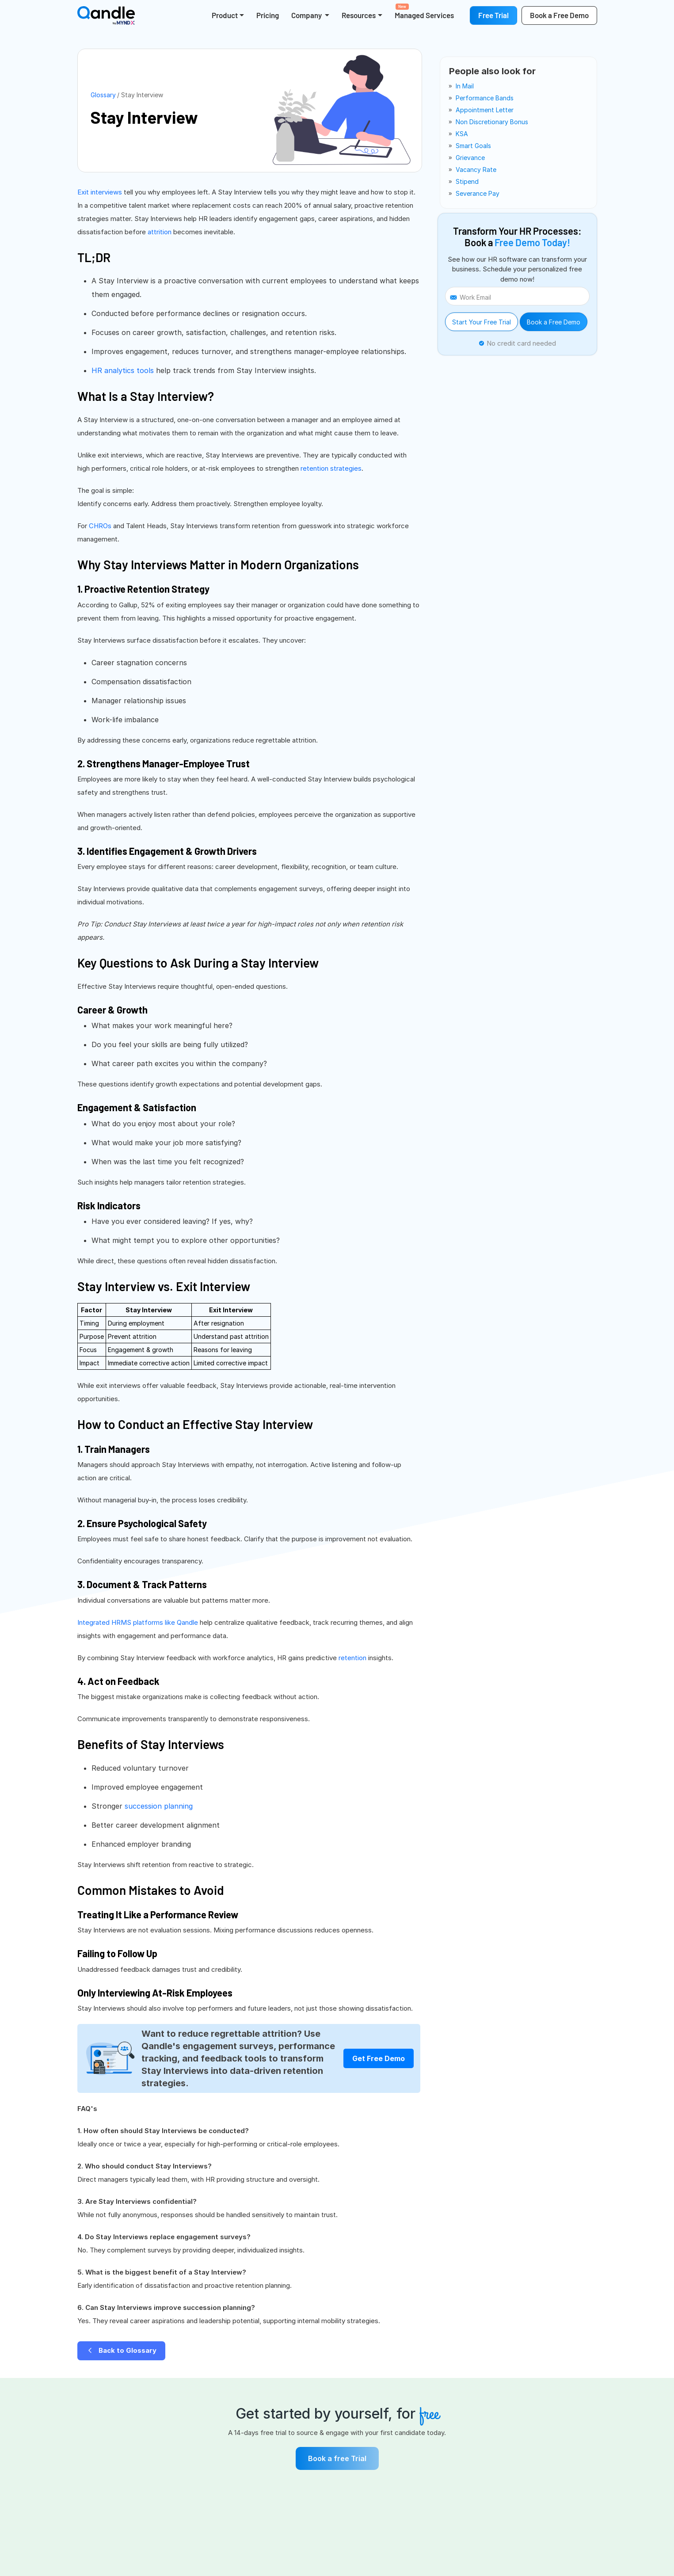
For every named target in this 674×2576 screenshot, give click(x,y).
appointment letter (485, 110)
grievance (470, 157)
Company (307, 15)
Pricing (267, 15)
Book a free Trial (337, 2458)
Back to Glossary (121, 2350)
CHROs (100, 526)
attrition (159, 232)
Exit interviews (99, 192)
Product (225, 15)
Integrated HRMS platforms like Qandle (137, 1622)
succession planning (159, 1806)
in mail (465, 86)
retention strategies (331, 468)
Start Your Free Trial (481, 322)
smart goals (473, 145)
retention (352, 1658)
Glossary (103, 95)
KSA (462, 133)
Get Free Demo (378, 2058)
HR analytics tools (122, 370)
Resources (359, 15)
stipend (467, 181)
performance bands (485, 98)
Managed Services (424, 11)
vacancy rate (476, 169)
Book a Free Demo (553, 322)
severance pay (477, 193)
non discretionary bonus (492, 122)
